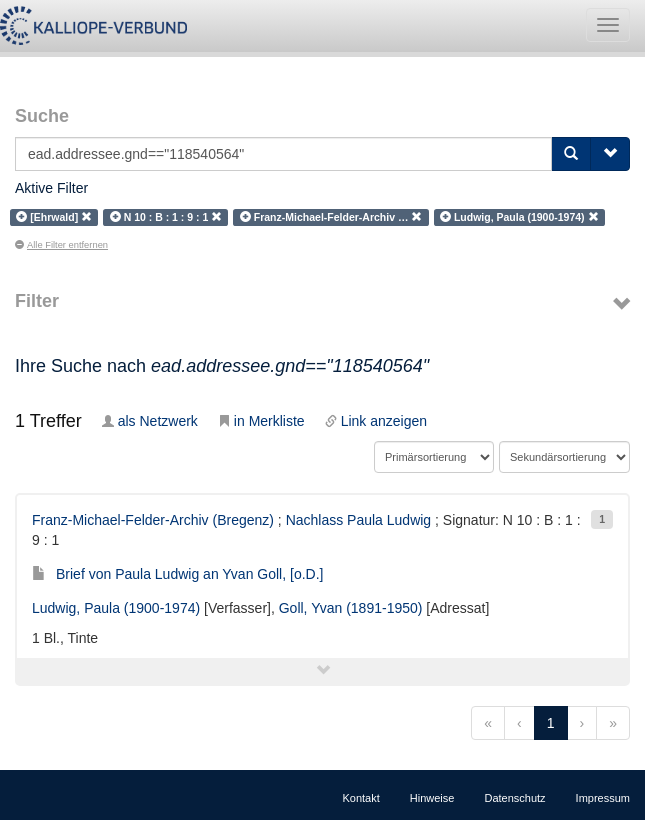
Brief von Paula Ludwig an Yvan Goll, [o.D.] (177, 574)
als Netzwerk (150, 421)
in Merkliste (261, 421)
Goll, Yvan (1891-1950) (351, 608)
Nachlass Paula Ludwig (359, 520)
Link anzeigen (376, 421)
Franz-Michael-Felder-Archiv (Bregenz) (153, 520)
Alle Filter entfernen (61, 245)
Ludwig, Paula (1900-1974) (116, 608)
